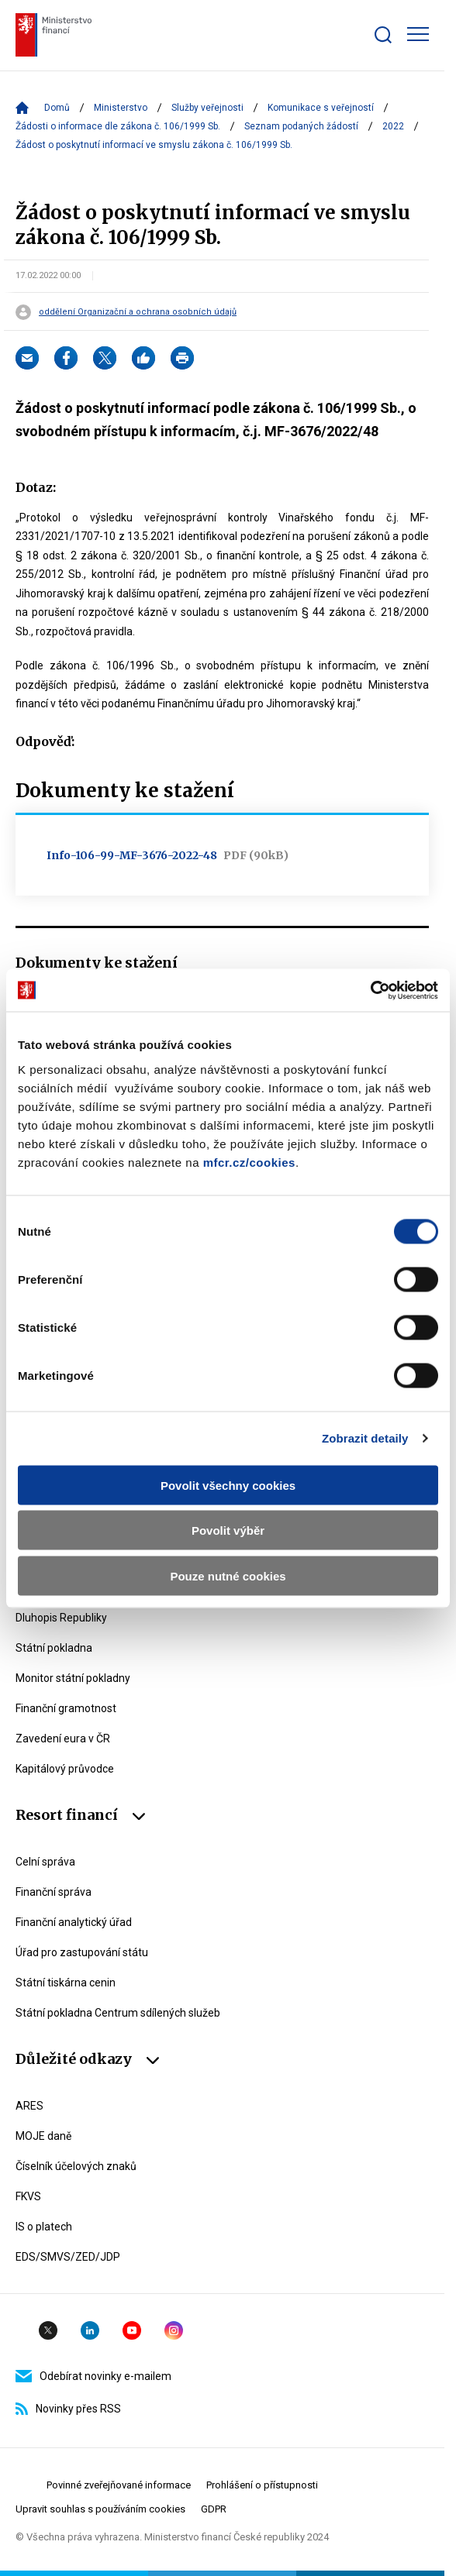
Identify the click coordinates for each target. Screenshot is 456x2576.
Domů (57, 107)
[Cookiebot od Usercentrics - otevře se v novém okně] (370, 990)
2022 (393, 126)
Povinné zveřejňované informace (119, 2485)
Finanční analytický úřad (74, 1922)
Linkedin (90, 2330)
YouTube (132, 2330)
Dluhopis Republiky (61, 1617)
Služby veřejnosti (207, 107)
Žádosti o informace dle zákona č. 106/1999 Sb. (118, 126)
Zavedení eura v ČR (63, 1738)
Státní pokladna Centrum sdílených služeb (118, 2013)
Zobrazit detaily (365, 1438)
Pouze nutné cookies (227, 1575)
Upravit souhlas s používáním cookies (100, 2509)
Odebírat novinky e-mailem (93, 2376)
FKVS (28, 2196)
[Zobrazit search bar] (383, 34)
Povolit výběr (228, 1530)
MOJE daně (43, 2136)
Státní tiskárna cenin (66, 1982)
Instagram (173, 2330)
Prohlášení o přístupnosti (262, 2485)
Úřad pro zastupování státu (82, 1952)
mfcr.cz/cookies (249, 1161)
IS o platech (44, 2226)
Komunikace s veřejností (321, 107)
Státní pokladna (54, 1648)
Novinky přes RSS (68, 2408)
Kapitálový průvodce (65, 1769)
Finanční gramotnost (66, 1708)
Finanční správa (54, 1892)
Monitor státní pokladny (73, 1678)
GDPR (213, 2509)
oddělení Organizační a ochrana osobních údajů (138, 312)
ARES (29, 2106)
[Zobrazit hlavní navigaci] (418, 34)
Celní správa (45, 1861)
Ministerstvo (120, 107)
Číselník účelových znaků (76, 2166)
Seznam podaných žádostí (301, 126)
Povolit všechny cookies (228, 1484)
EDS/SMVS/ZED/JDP (68, 2257)
